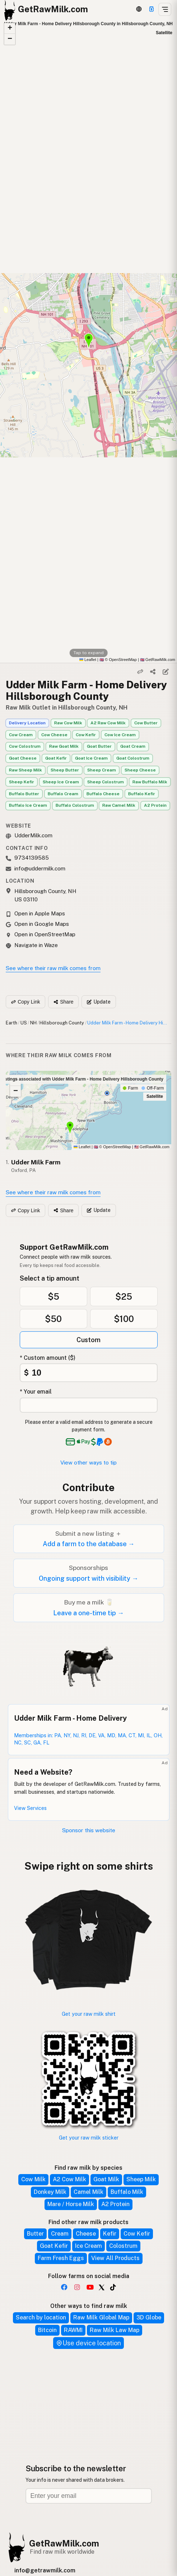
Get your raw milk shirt (89, 2014)
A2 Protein (155, 805)
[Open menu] (164, 9)
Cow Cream (21, 734)
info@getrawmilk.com (44, 2570)
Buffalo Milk (127, 2191)
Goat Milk (106, 2179)
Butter (35, 2233)
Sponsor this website (88, 1830)
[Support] (151, 9)
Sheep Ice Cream (61, 781)
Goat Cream (132, 746)
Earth (11, 1023)
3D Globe (148, 2317)
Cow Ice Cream (120, 734)
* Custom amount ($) (47, 1357)
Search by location (41, 2317)
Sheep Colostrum (105, 781)
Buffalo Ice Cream (28, 805)
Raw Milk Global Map (101, 2317)
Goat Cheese (23, 758)
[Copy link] (140, 672)
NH (33, 1023)
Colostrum (123, 2245)
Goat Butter (99, 746)
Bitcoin (47, 2330)
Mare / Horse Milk (70, 2204)
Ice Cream (88, 2245)
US (23, 1023)
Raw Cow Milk (68, 722)
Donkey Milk (50, 2191)
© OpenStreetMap (118, 659)
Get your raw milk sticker (88, 2137)
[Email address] (88, 2495)
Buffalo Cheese (103, 793)
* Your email (36, 1391)
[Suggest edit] (165, 672)
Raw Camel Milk (118, 805)
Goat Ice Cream (91, 758)
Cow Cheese (54, 734)
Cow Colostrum (25, 746)
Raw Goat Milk (64, 746)
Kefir (109, 2233)
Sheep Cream (101, 770)
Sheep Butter (65, 770)
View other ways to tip (88, 1462)
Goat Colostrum (132, 758)
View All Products (115, 2258)
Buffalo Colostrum (75, 805)
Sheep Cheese (140, 770)
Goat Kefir (56, 758)
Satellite (164, 32)
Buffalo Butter (24, 793)
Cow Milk (33, 2179)
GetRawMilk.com (151, 1147)
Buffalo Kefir (141, 793)
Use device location (88, 2343)
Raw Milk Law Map (114, 2330)
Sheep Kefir (21, 781)
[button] (9, 28)
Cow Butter (146, 722)
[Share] (153, 672)
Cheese (86, 2233)
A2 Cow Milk (69, 2179)
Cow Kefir (86, 734)
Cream (60, 2233)
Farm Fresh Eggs (61, 2258)
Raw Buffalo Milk (149, 781)
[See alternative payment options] (101, 1442)
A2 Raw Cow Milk (108, 722)
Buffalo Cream (63, 793)
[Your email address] (89, 1405)
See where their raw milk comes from (53, 968)
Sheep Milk (141, 2179)
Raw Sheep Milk (25, 770)
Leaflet (87, 659)
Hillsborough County (61, 1023)
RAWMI (73, 2330)
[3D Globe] (139, 9)
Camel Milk (88, 2191)
